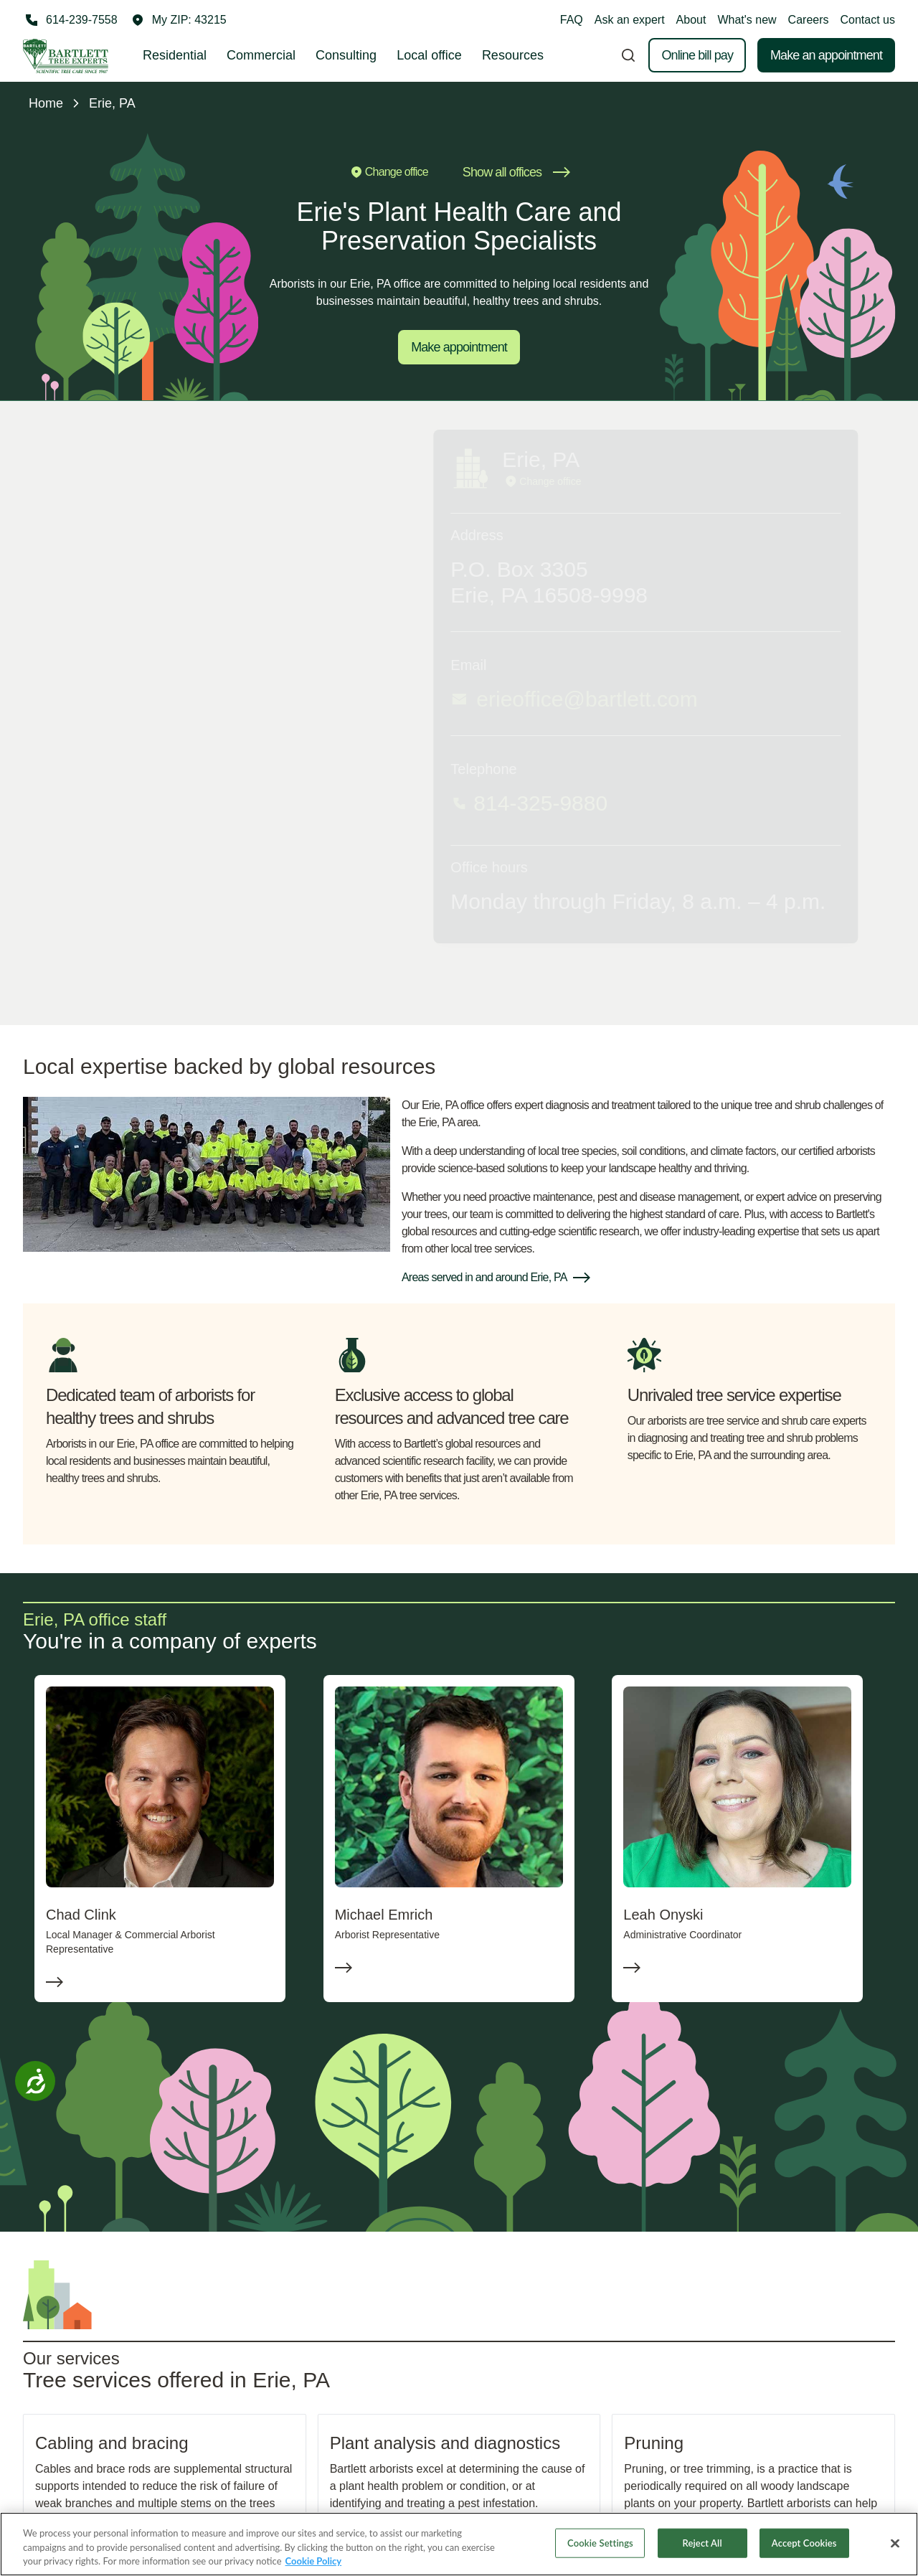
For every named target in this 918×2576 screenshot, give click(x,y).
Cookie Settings (600, 2543)
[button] (179, 20)
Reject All (702, 2543)
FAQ (571, 20)
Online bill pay (697, 55)
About (691, 20)
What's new (746, 20)
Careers (808, 20)
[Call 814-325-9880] (235, 803)
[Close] (895, 2544)
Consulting (346, 55)
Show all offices (516, 172)
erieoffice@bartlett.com (176, 699)
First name (625, 611)
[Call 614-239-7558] (70, 20)
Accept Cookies (804, 2543)
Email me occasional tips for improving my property (751, 910)
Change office (388, 172)
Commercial (261, 55)
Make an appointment (826, 55)
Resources (513, 55)
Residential (175, 55)
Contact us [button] (868, 20)
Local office (429, 55)
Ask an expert (630, 20)
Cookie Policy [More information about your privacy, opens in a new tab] (313, 2562)
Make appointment (459, 347)
